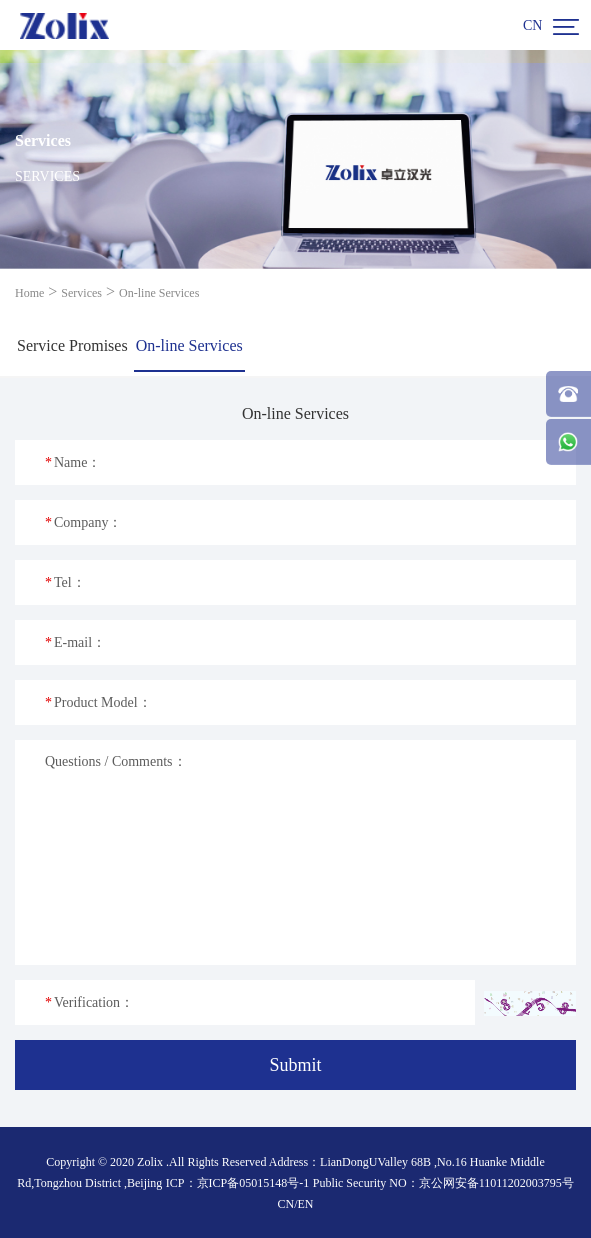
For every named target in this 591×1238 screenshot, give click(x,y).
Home (29, 293)
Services (81, 293)
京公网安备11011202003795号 (496, 1183)
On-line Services (159, 293)
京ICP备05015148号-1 (253, 1183)
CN (532, 25)
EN (306, 1204)
